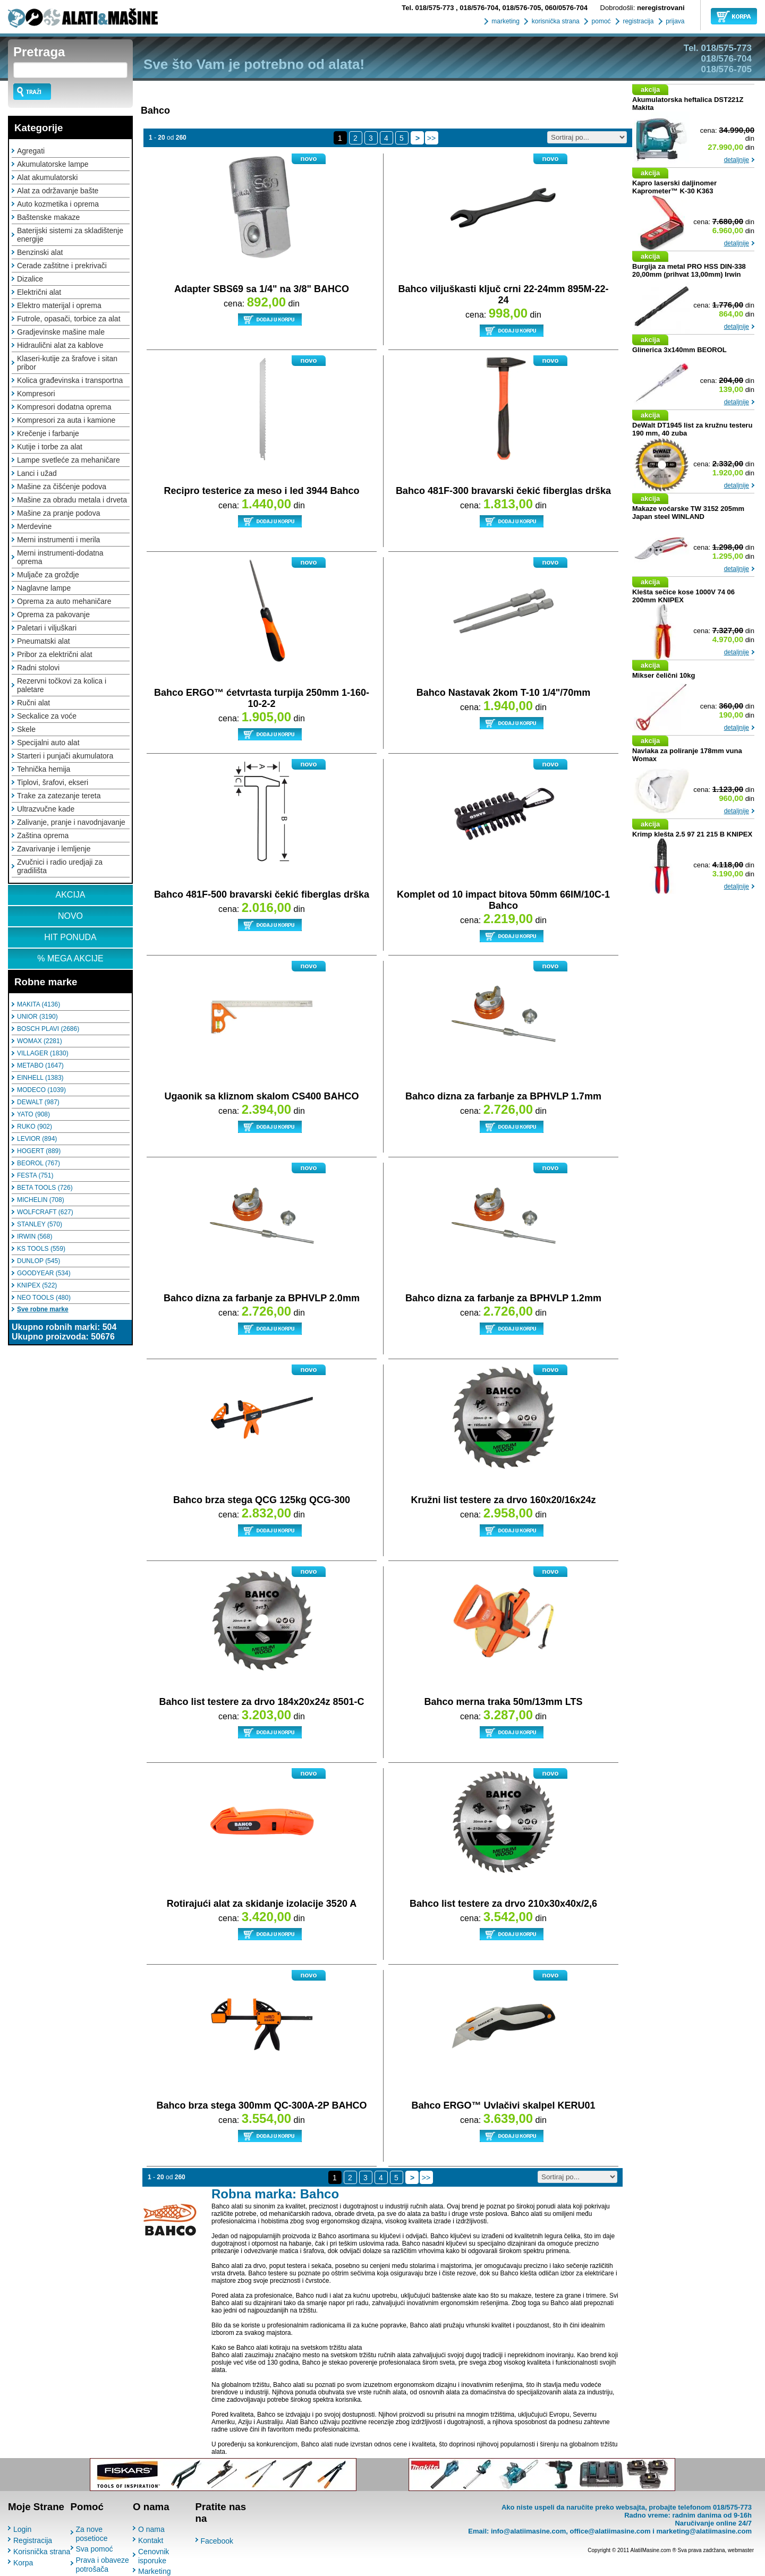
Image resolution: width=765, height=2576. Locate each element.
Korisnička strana (41, 2551)
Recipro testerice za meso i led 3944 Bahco (261, 490)
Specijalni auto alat (48, 742)
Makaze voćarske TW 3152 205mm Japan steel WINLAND (688, 513)
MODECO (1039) (41, 1090)
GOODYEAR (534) (44, 1273)
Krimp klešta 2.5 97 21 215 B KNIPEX (692, 834)
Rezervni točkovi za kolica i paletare (61, 685)
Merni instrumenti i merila (58, 539)
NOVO (70, 915)
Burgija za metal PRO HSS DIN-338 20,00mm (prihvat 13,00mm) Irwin (689, 270)
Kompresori (36, 393)
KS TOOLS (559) (41, 1248)
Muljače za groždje (48, 574)
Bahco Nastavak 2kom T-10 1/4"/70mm (503, 692)
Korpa (23, 2562)
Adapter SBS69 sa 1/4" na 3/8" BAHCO (261, 289)
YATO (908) (33, 1114)
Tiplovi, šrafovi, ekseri (52, 782)
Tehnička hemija (43, 769)
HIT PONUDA (70, 937)
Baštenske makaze (48, 217)
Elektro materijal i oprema (59, 305)
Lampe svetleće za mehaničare (68, 460)
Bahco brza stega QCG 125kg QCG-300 (261, 1500)
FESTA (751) (35, 1175)
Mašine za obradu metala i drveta (72, 500)
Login (22, 2529)
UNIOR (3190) (37, 1016)
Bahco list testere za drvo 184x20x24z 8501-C (261, 1701)
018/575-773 (429, 8)
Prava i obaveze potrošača (102, 2564)
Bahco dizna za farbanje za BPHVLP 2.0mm (262, 1298)
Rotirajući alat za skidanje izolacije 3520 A (262, 1903)
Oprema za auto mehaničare (64, 601)
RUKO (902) (34, 1126)
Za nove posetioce (92, 2534)
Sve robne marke (43, 1309)
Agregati (31, 151)
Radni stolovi (38, 667)
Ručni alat (33, 702)
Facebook (217, 2541)
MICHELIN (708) (40, 1200)
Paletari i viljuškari (46, 628)
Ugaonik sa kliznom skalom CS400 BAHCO (261, 1096)
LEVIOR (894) (37, 1138)
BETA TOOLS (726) (45, 1187)
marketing (505, 21)
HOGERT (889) (39, 1151)
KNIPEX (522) (37, 1285)
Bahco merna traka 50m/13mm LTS (503, 1701)
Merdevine (34, 526)
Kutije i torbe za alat (49, 446)
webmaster (741, 2550)
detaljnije (736, 160)
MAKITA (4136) (38, 1004)
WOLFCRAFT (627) (45, 1212)
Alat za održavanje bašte (57, 190)
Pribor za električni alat (54, 654)
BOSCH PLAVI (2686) (48, 1029)
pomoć (600, 21)
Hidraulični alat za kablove (60, 345)
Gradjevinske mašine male (61, 332)
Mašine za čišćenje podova (61, 486)
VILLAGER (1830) (43, 1053)
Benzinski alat (40, 252)
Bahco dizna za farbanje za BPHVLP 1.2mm (503, 1298)
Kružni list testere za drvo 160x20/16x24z (503, 1500)
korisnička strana (554, 21)
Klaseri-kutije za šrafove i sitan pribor (67, 362)
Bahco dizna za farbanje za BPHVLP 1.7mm (503, 1096)
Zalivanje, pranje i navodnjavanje (71, 822)
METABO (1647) (40, 1065)
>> (431, 138)
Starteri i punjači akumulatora (65, 756)
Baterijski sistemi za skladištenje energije (70, 234)
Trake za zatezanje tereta (58, 795)
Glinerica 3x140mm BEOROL (679, 350)
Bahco (155, 110)
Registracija (32, 2540)
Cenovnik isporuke (153, 2556)
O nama (151, 2529)
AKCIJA (70, 894)
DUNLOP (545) (38, 1261)
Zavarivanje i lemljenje (54, 849)
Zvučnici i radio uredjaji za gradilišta (60, 866)
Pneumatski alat (43, 641)
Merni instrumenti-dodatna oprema (60, 557)
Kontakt (150, 2540)
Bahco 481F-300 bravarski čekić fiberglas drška (503, 490)
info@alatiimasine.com (528, 2531)
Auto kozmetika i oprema (58, 204)
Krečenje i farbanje (48, 433)
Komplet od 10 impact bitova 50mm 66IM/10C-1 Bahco (503, 900)
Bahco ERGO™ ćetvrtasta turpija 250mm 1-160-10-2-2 (261, 698)
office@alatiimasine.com (610, 2531)
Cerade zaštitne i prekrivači (62, 265)
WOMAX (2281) (39, 1041)
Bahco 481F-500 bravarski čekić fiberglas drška (261, 894)
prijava (674, 21)
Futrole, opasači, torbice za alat (69, 318)
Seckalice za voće (46, 716)
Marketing (154, 2571)
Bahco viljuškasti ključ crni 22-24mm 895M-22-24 (503, 294)
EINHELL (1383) (40, 1077)
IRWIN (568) (34, 1236)
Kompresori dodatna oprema (64, 407)
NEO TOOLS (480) (44, 1297)
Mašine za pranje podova (58, 513)
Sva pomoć (94, 2549)
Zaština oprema (43, 835)
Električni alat (39, 292)
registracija (637, 21)
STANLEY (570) (39, 1224)
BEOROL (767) (38, 1163)
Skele (26, 729)
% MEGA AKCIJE (70, 958)
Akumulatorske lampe (53, 164)
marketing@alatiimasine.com (704, 2531)
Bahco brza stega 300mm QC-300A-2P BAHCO (262, 2105)
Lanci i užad (37, 473)
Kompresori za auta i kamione (66, 420)
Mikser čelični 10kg (663, 675)
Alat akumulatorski (47, 177)
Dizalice (30, 279)
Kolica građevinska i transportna (70, 380)
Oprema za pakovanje (53, 614)
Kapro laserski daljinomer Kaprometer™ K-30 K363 (674, 187)
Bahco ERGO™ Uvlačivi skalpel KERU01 (503, 2105)
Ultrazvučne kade (45, 809)
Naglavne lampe (44, 588)
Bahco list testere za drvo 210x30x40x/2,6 (503, 1903)
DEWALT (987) (38, 1102)
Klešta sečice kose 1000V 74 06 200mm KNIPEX (683, 596)
